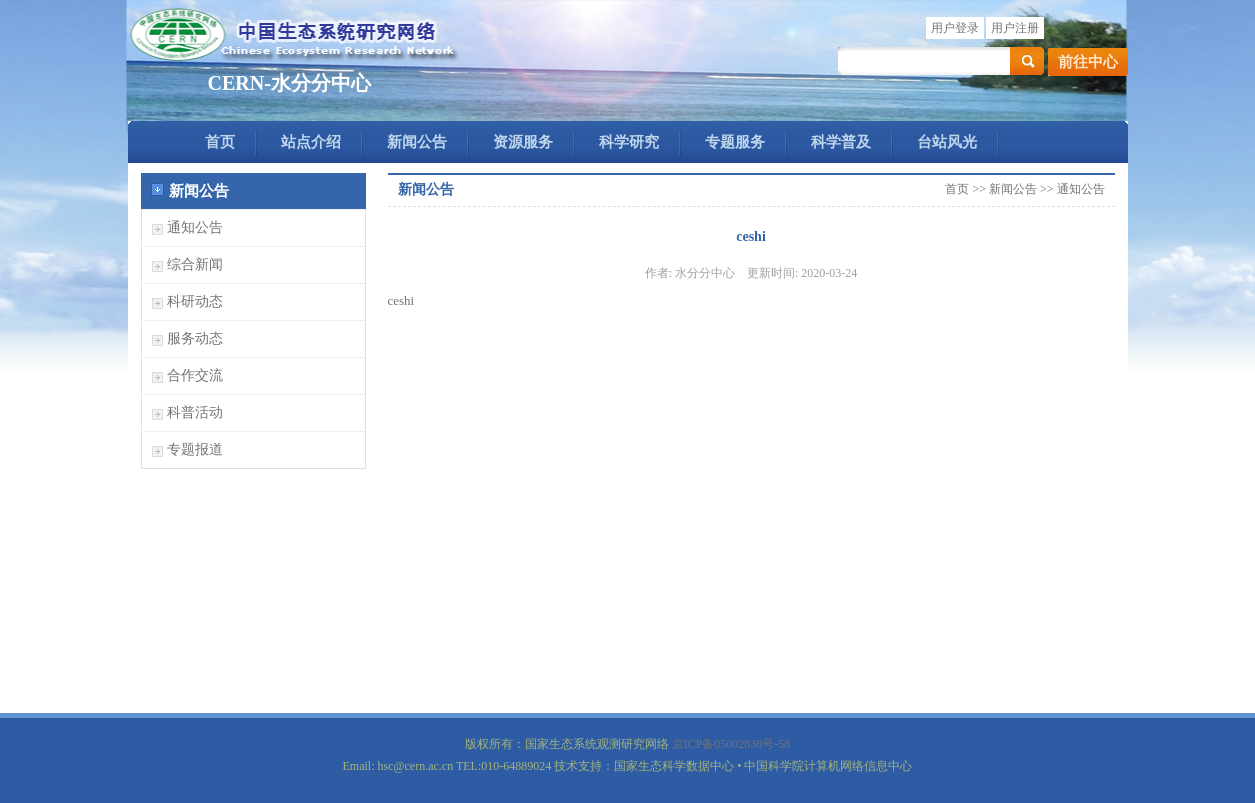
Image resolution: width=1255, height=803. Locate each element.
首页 (220, 142)
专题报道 (195, 449)
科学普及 (841, 142)
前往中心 (1088, 62)
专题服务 (735, 142)
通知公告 (195, 227)
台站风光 (947, 142)
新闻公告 (417, 142)
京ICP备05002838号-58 (731, 744)
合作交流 (195, 375)
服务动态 (195, 338)
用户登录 (955, 28)
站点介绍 (311, 142)
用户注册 (1015, 28)
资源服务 (523, 142)
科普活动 (195, 412)
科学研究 (629, 142)
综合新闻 (195, 264)
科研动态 (195, 301)
